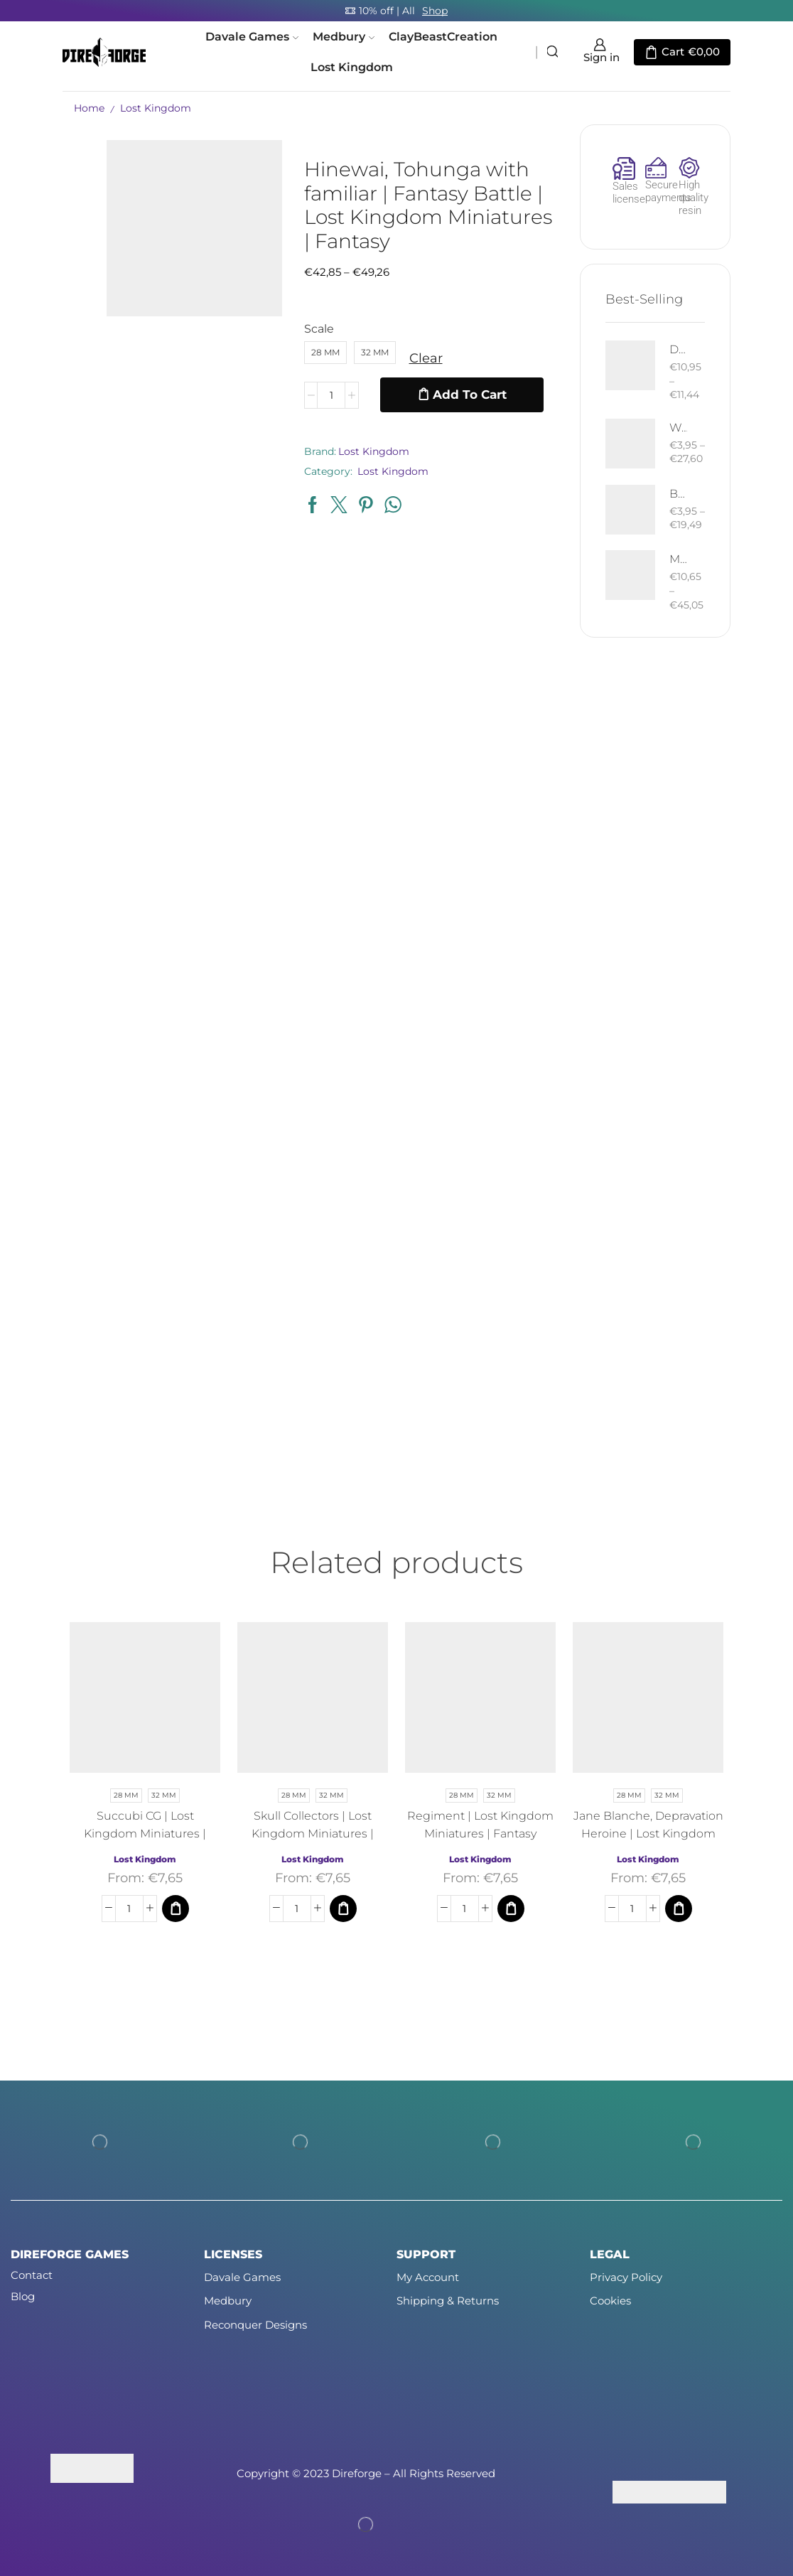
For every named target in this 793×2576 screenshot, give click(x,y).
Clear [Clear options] (426, 358)
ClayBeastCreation (443, 36)
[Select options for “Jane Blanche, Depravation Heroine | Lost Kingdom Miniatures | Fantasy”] (678, 1908)
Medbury (343, 36)
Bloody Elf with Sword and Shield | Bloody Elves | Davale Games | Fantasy (678, 493)
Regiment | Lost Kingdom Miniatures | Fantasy (480, 1824)
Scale (319, 329)
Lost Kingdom (352, 67)
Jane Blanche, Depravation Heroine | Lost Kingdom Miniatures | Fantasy (648, 1833)
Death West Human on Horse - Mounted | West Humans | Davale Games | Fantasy (678, 349)
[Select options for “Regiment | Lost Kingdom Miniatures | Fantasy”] (510, 1908)
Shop (435, 10)
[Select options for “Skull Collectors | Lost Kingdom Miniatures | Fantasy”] (343, 1908)
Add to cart (470, 394)
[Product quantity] (331, 395)
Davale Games (251, 36)
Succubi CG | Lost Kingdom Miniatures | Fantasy (145, 1833)
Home (89, 108)
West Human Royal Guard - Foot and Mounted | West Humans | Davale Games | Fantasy (678, 427)
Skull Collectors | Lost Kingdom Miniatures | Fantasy (313, 1833)
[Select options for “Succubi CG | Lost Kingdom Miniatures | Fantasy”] (175, 1908)
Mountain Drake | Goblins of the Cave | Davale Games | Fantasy (678, 559)
